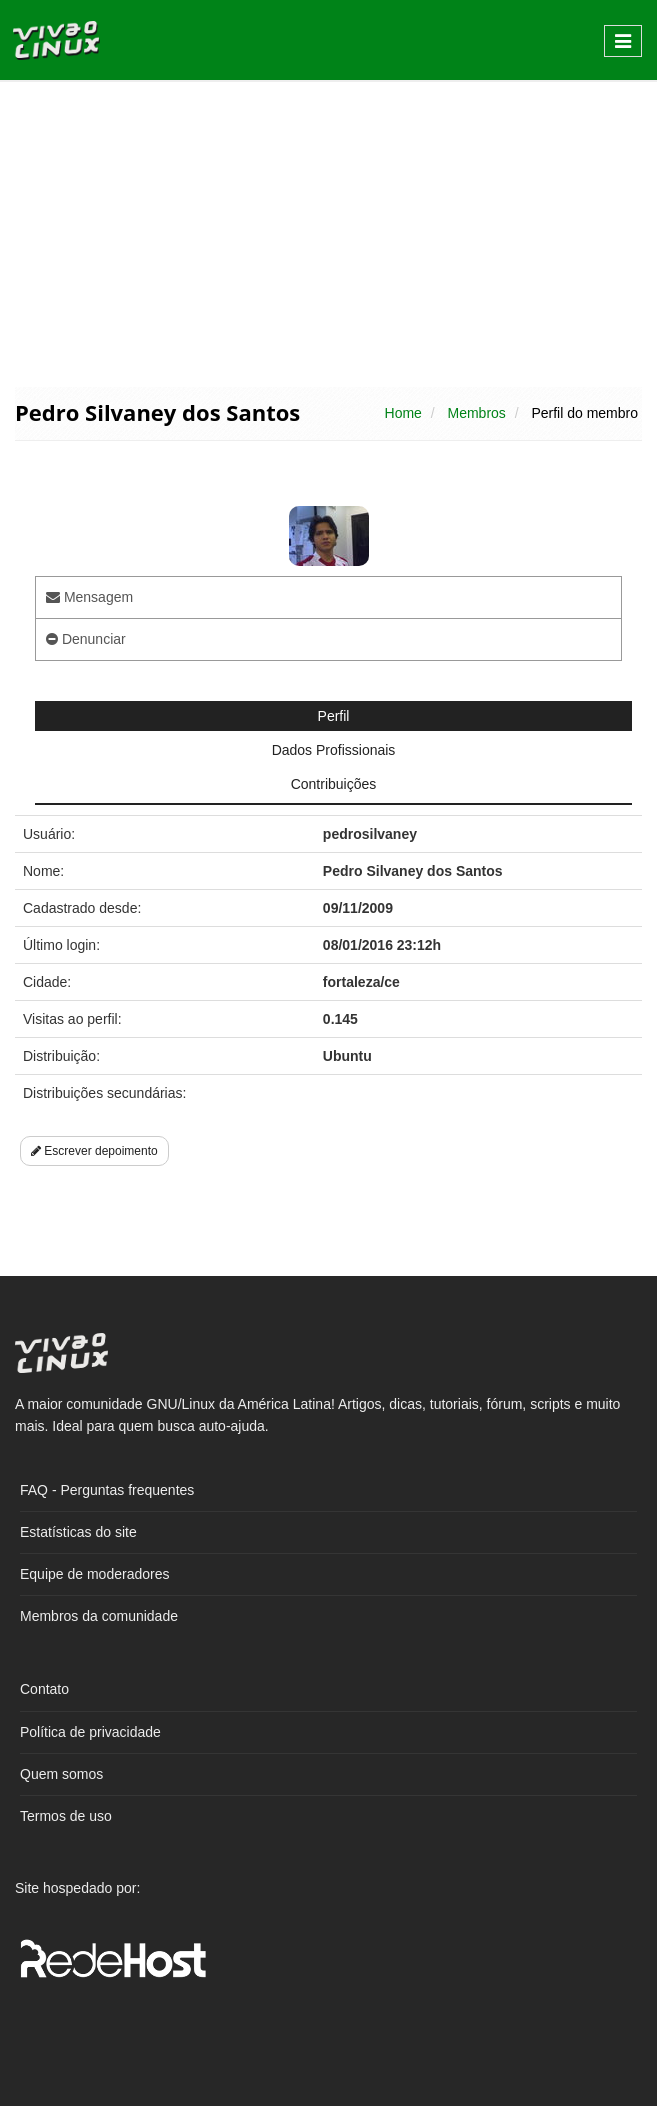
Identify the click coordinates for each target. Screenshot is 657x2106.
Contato (44, 1689)
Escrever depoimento (94, 1151)
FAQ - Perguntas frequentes (107, 1490)
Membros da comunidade (99, 1616)
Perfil (334, 716)
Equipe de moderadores (94, 1574)
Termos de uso (66, 1816)
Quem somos (61, 1774)
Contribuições (334, 784)
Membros (476, 413)
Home (403, 413)
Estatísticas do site (78, 1532)
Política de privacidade (90, 1732)
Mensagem (89, 597)
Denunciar (86, 639)
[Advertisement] (328, 232)
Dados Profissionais (334, 750)
